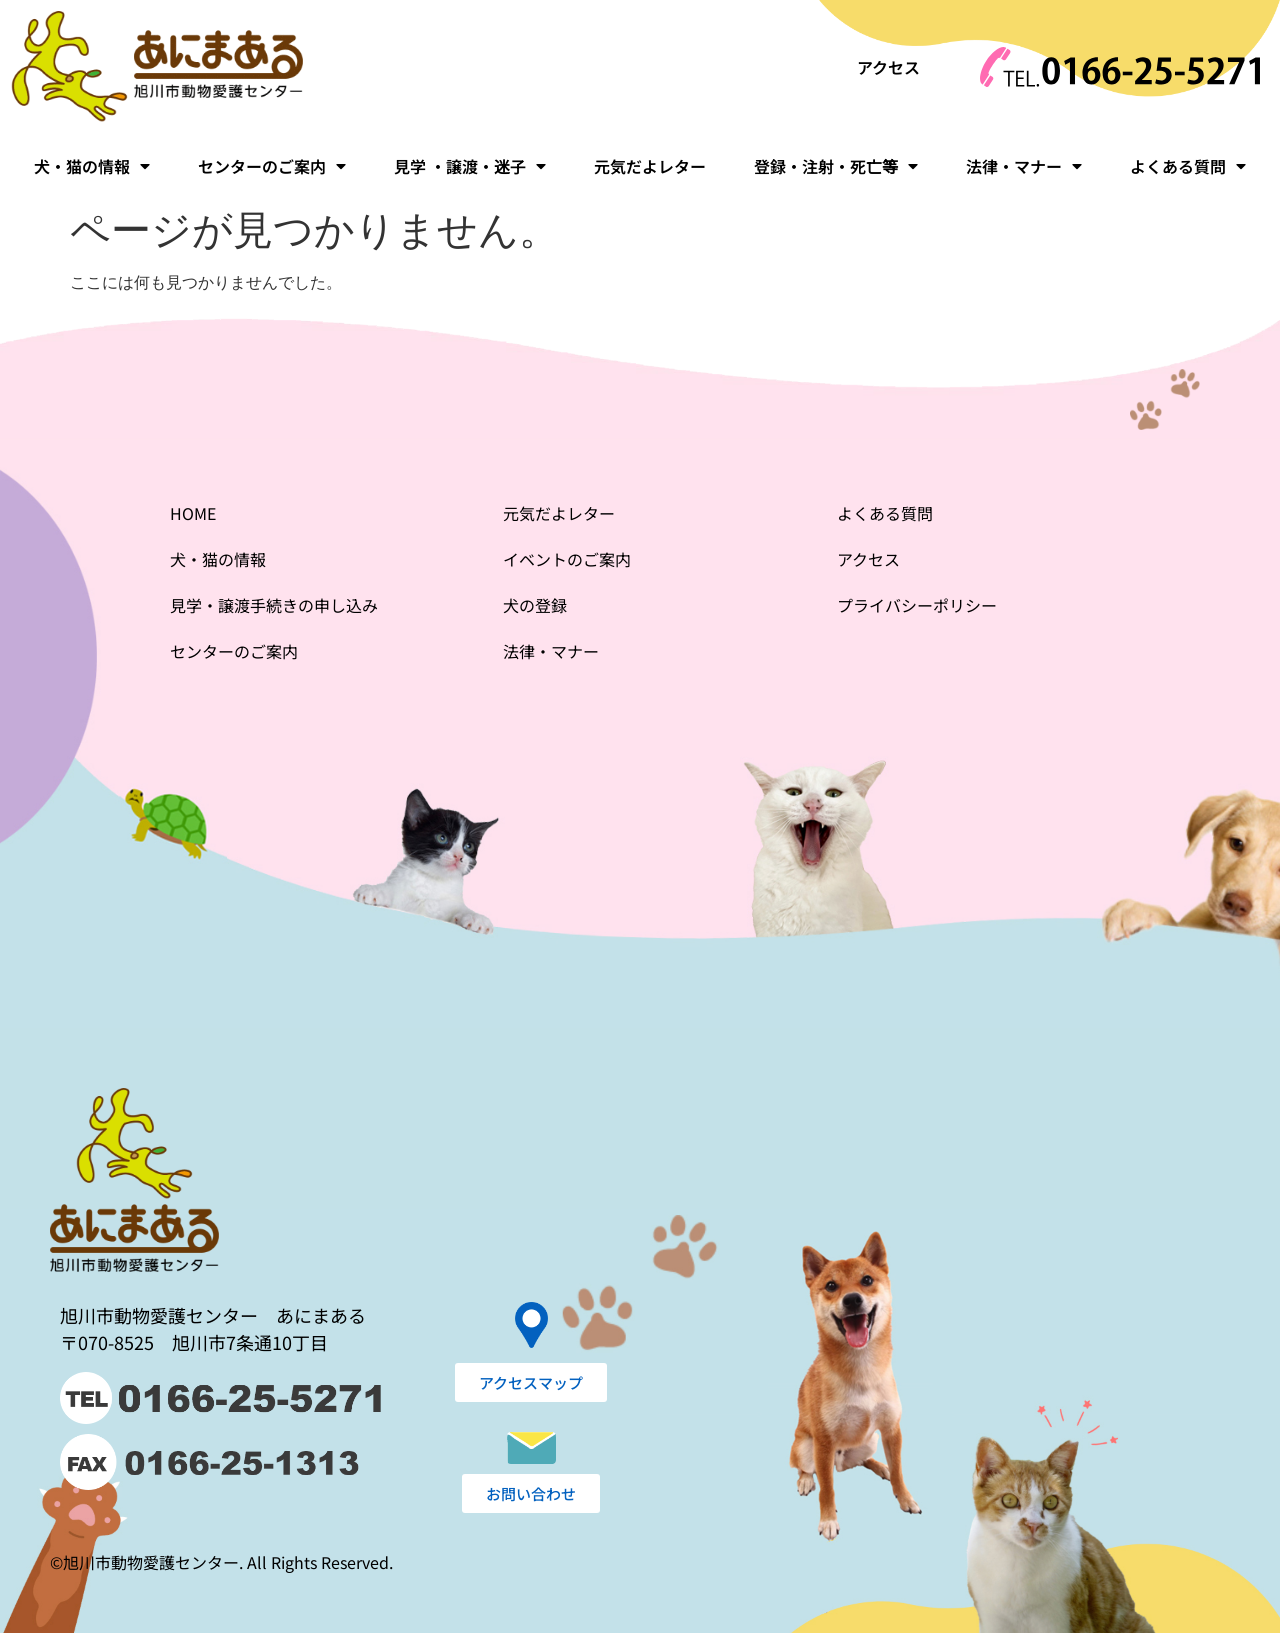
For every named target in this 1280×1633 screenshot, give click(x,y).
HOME (193, 513)
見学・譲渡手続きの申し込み (274, 605)
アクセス (888, 67)
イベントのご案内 (567, 559)
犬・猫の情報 (92, 166)
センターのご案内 (272, 166)
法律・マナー (1024, 166)
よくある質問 (1188, 166)
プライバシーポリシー (917, 605)
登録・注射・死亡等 (836, 166)
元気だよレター (650, 166)
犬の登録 (535, 605)
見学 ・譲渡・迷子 (470, 166)
